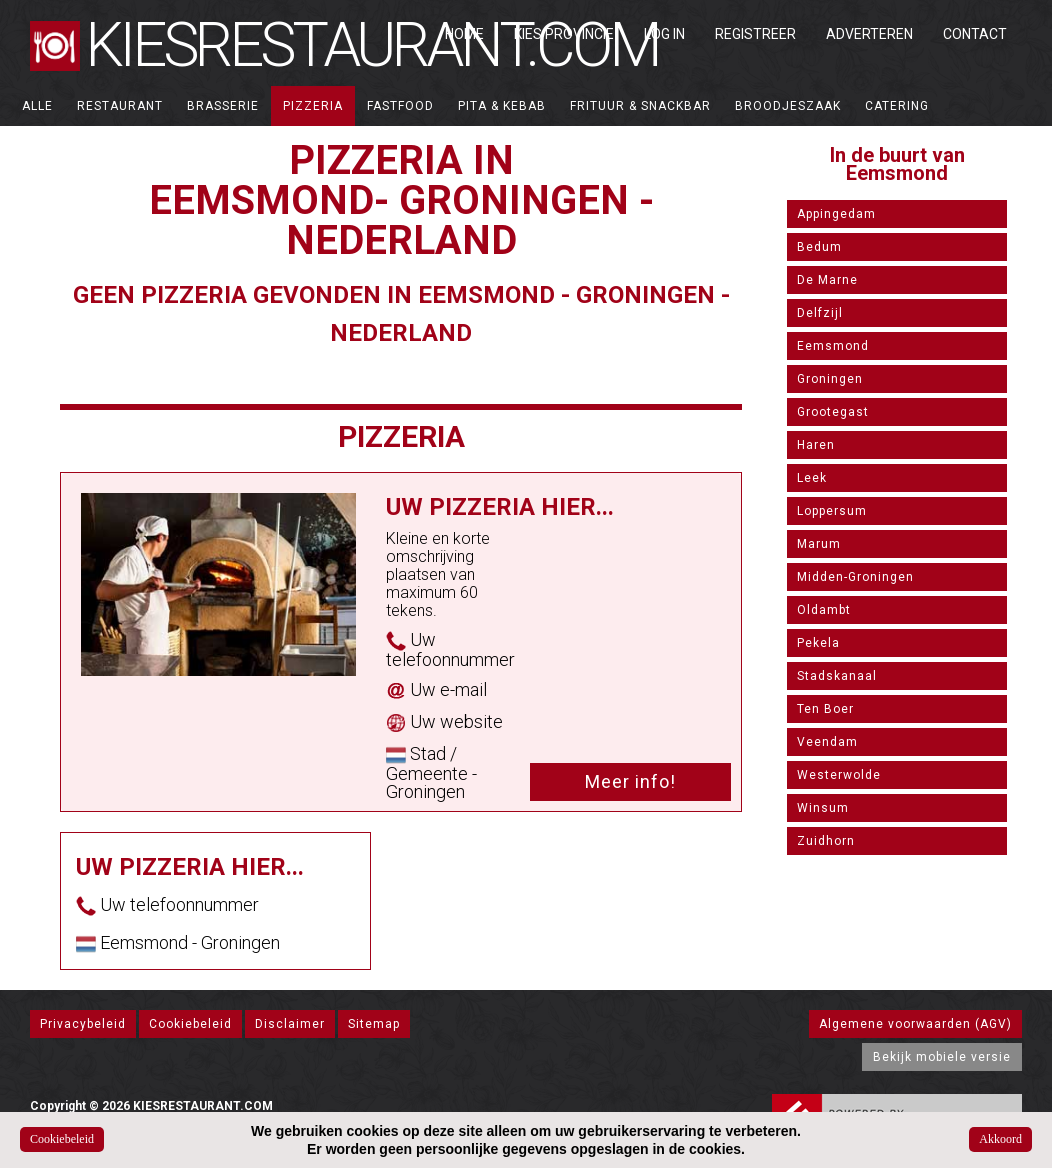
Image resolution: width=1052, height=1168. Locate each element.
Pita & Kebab (502, 106)
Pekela (818, 643)
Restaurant (120, 106)
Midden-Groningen (855, 577)
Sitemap (374, 1024)
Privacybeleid (83, 1024)
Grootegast (833, 412)
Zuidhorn (826, 841)
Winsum (823, 808)
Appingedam (836, 214)
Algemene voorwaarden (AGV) (915, 1024)
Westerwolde (839, 775)
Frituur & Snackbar (640, 106)
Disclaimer (290, 1024)
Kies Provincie (564, 34)
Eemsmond (833, 346)
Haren (816, 445)
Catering (897, 106)
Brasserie (223, 106)
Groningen (830, 379)
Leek (812, 478)
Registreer (755, 34)
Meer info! (630, 781)
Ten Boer (825, 709)
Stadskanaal (837, 676)
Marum (819, 544)
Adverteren (869, 34)
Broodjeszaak (788, 106)
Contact (975, 34)
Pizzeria (313, 106)
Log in (664, 34)
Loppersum (832, 511)
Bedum (819, 247)
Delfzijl (820, 313)
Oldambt (824, 610)
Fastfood (400, 106)
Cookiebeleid (190, 1024)
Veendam (827, 742)
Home (464, 34)
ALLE (37, 106)
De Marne (827, 280)
